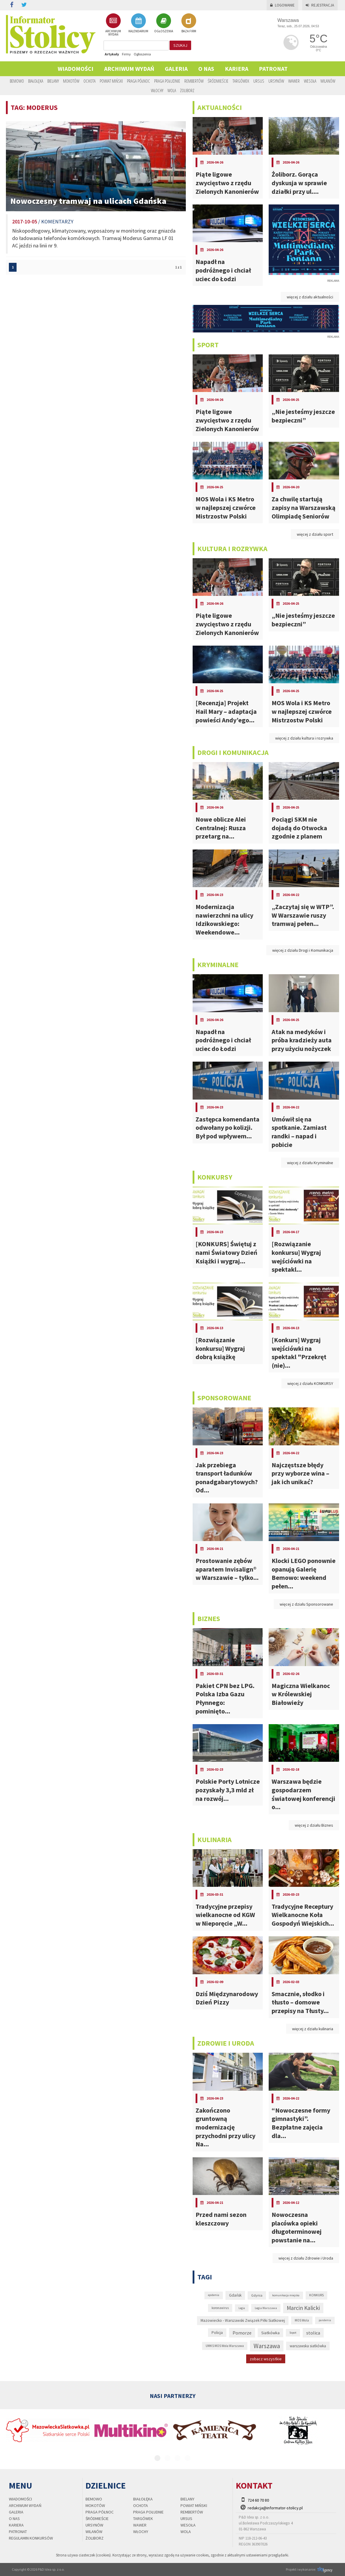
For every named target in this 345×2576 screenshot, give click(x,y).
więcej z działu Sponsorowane (306, 1604)
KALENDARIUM (138, 23)
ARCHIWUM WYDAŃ (113, 24)
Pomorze (242, 2333)
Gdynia (256, 2295)
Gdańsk (235, 2295)
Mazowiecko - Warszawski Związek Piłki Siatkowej (243, 2320)
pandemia (325, 2320)
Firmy (126, 54)
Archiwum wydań (129, 68)
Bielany (53, 81)
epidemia (213, 2295)
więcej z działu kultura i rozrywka (304, 738)
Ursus (258, 81)
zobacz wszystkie (266, 2358)
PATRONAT (273, 68)
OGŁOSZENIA (163, 23)
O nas (206, 68)
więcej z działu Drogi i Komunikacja (302, 950)
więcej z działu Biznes (314, 1825)
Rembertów (194, 81)
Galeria (176, 68)
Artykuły (112, 54)
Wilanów (327, 81)
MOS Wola (302, 2320)
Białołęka (35, 81)
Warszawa (267, 2346)
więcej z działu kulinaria (312, 2028)
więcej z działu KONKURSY (310, 1383)
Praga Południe (167, 81)
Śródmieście (218, 81)
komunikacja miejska (285, 2295)
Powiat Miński (111, 81)
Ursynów (276, 81)
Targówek (241, 81)
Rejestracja (320, 5)
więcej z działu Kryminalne (310, 1162)
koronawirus (220, 2308)
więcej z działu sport (315, 534)
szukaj (180, 45)
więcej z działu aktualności (310, 297)
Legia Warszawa (266, 2308)
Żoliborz (187, 90)
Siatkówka (270, 2332)
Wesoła (310, 81)
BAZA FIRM (188, 23)
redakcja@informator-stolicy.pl (275, 2508)
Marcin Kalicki (303, 2307)
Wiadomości (75, 68)
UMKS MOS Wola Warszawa (225, 2346)
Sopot (292, 2333)
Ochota (89, 81)
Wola (171, 90)
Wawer (294, 81)
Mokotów (71, 81)
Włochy (157, 90)
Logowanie (282, 5)
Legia (241, 2308)
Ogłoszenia (142, 54)
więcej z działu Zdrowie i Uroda (305, 2258)
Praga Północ (138, 81)
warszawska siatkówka (308, 2345)
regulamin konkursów (31, 2538)
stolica (313, 2333)
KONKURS (316, 2295)
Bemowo (17, 81)
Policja (217, 2332)
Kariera (236, 68)
